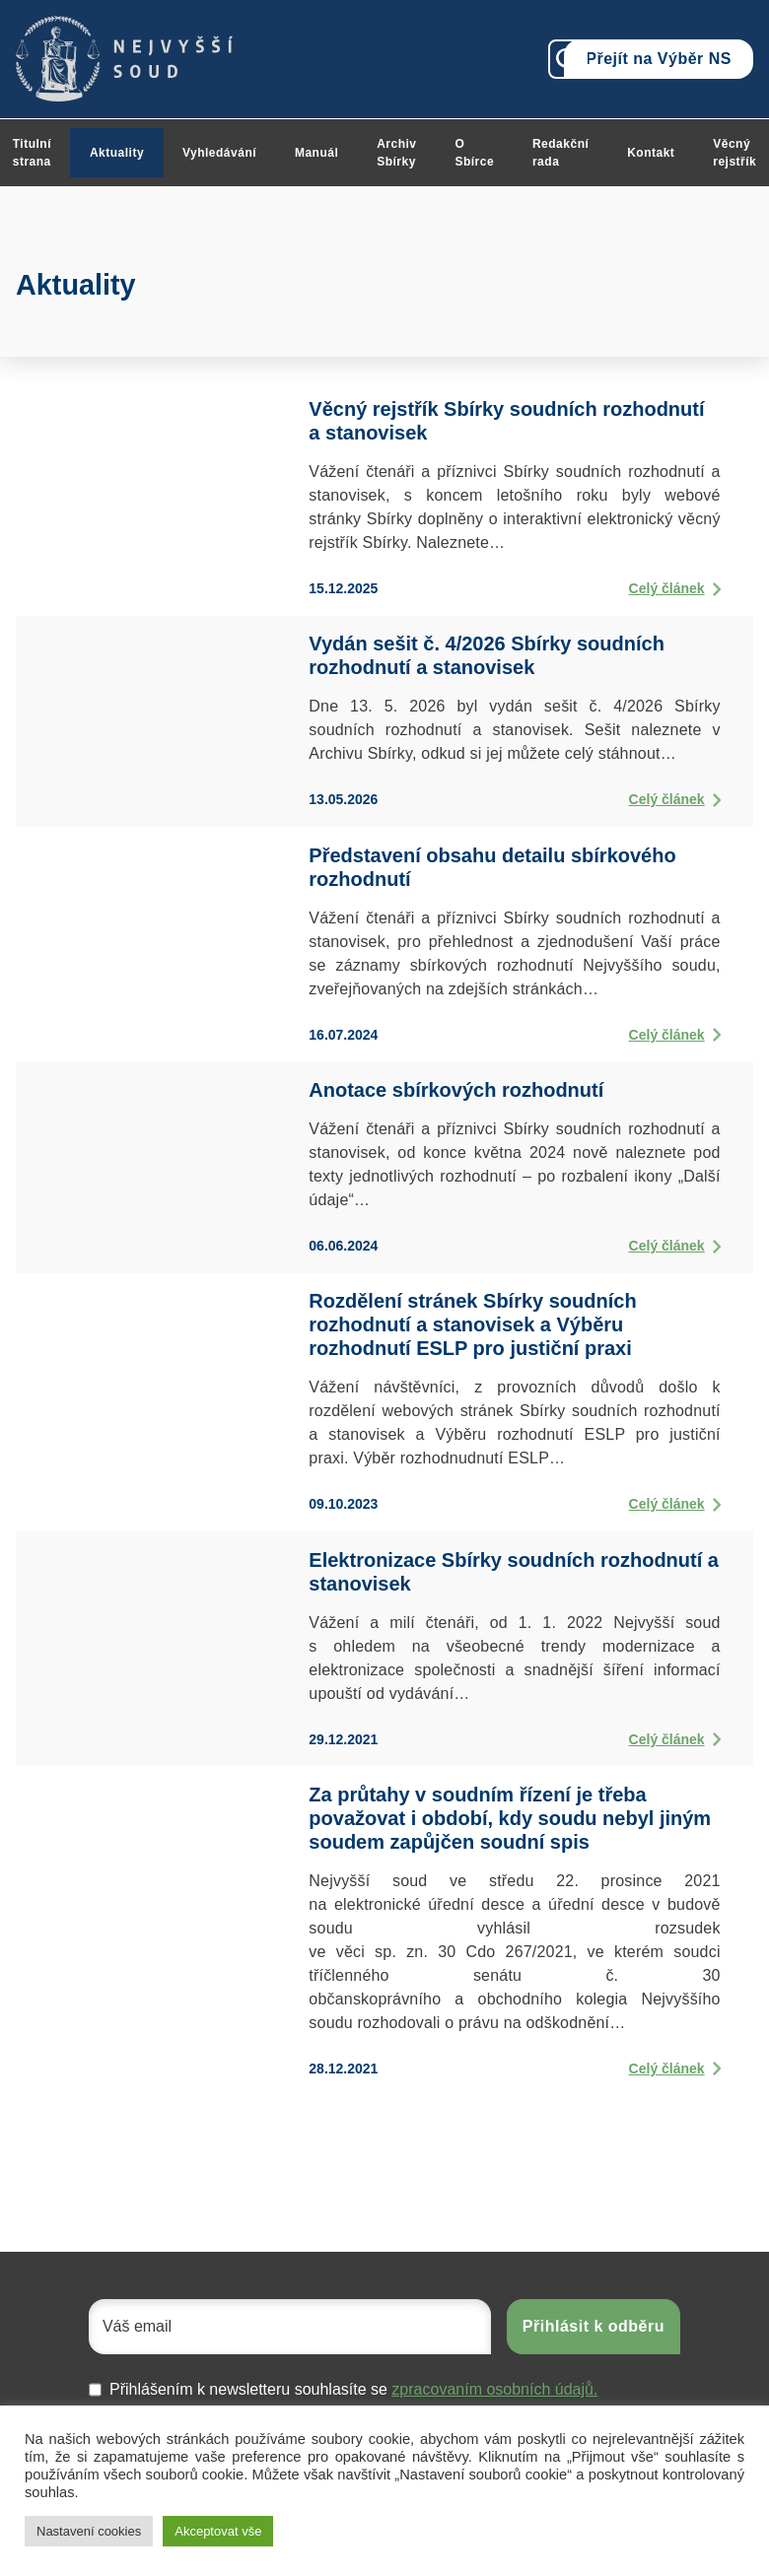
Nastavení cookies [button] (88, 2531)
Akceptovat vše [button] (218, 2531)
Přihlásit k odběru (593, 2326)
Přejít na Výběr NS (659, 58)
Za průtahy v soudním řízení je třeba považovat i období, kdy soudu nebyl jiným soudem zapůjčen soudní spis (510, 1818)
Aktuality (117, 153)
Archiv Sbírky (396, 153)
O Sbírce (474, 153)
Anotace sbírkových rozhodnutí (456, 1090)
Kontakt (650, 153)
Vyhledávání (219, 153)
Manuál (316, 153)
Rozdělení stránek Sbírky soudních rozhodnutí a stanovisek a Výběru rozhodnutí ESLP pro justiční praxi (472, 1324)
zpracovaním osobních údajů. (494, 2389)
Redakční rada (560, 153)
